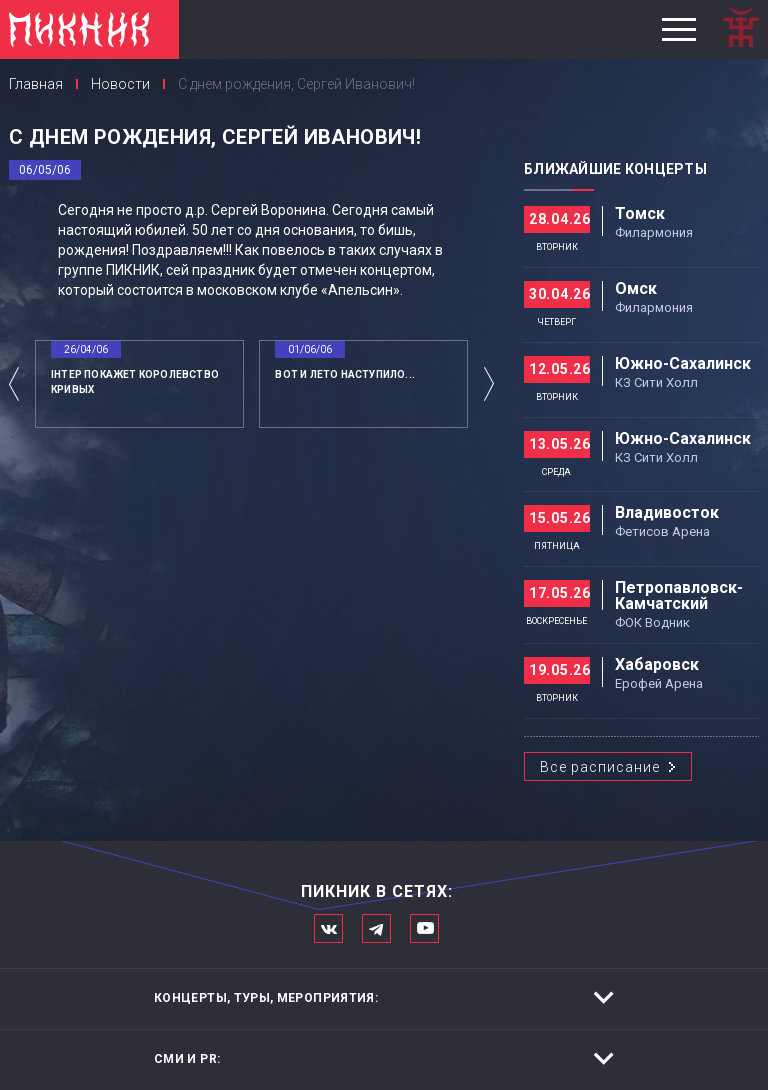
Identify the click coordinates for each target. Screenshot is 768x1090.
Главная (36, 84)
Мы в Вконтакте (328, 928)
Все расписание (600, 767)
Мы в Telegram (376, 928)
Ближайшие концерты (615, 169)
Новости (120, 84)
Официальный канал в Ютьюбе (424, 928)
